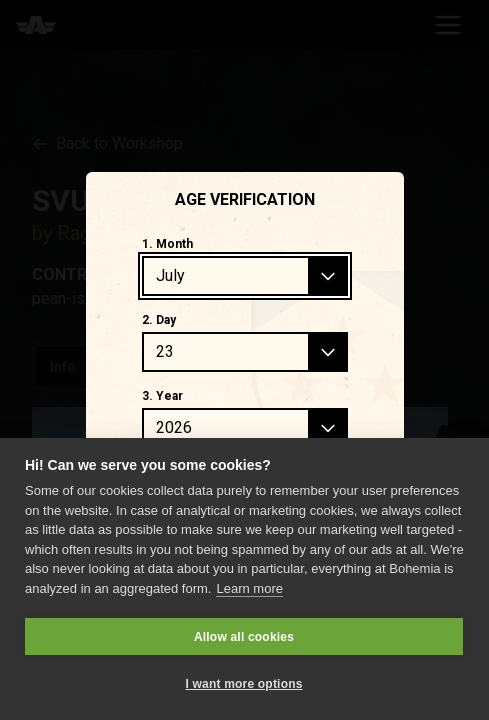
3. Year (162, 396)
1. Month (167, 244)
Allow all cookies (244, 637)
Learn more (249, 588)
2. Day (159, 320)
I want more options (243, 684)
